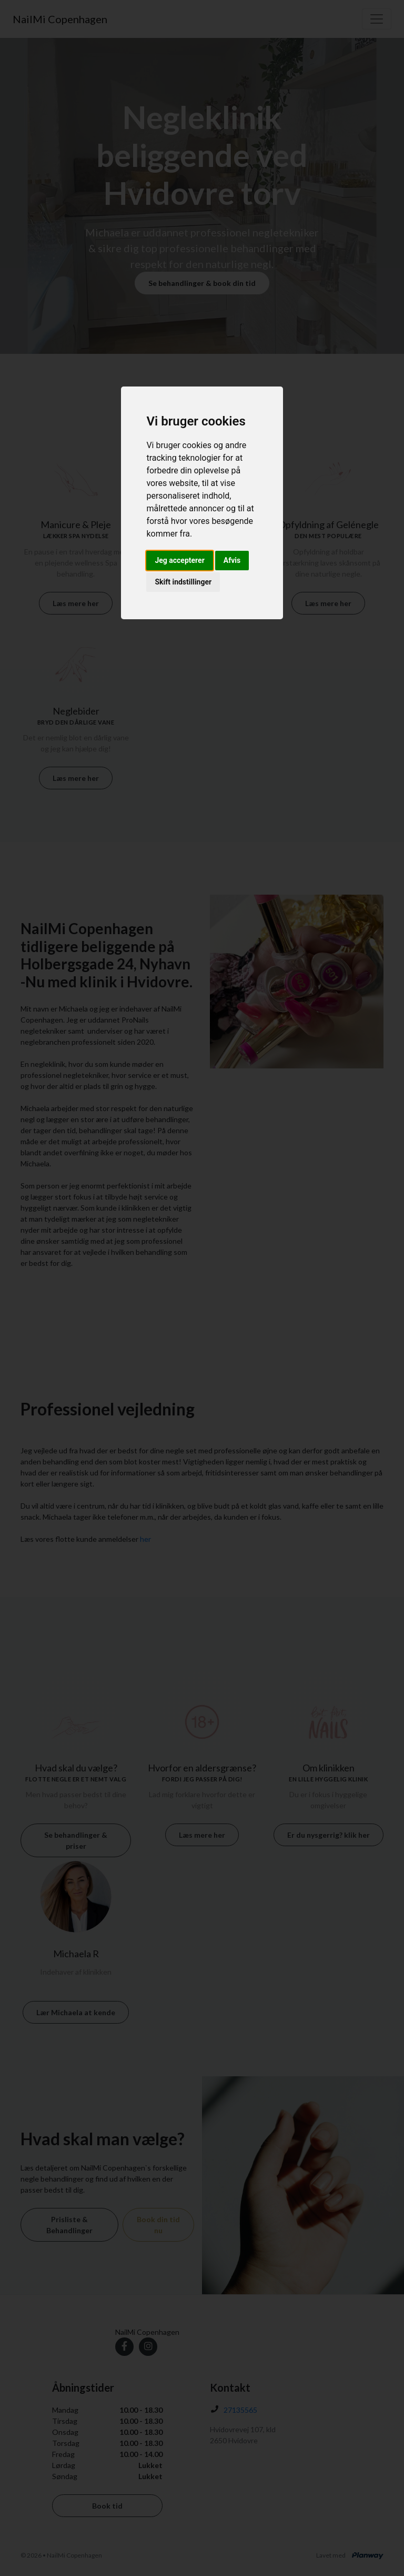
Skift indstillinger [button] (183, 582)
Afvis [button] (232, 560)
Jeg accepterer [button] (179, 560)
